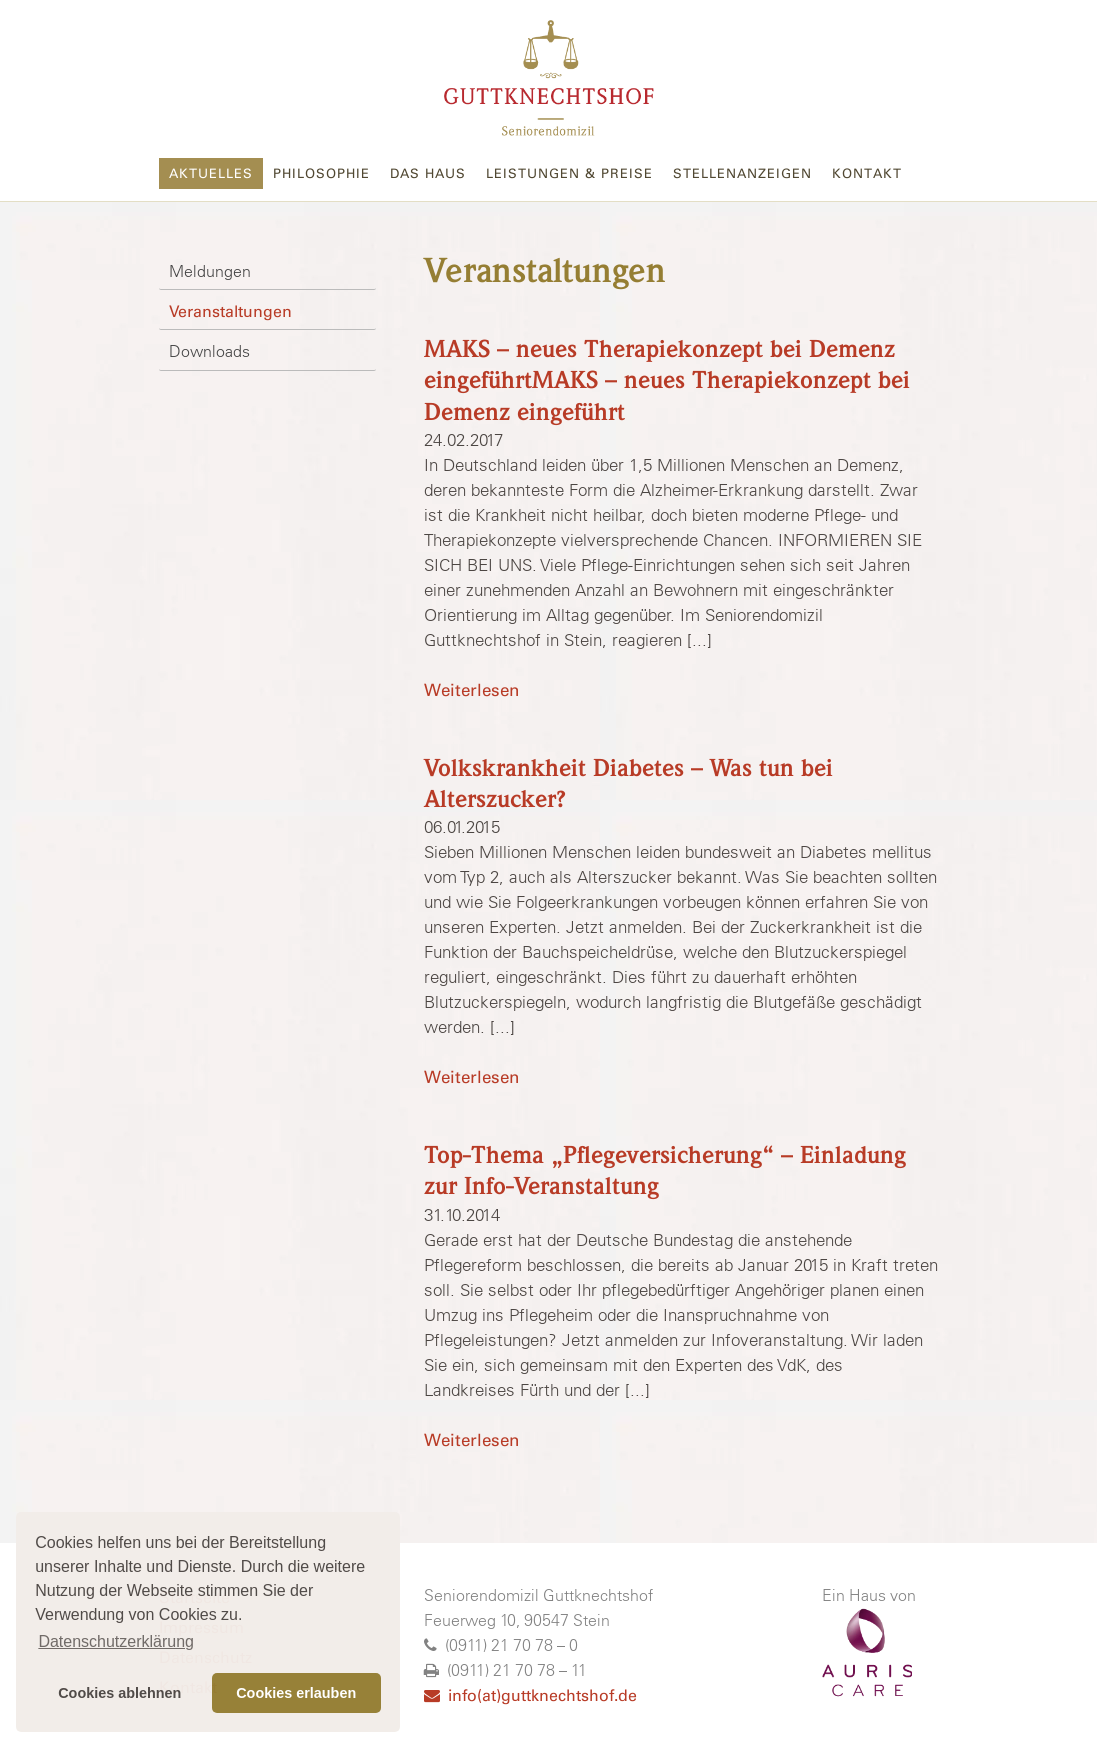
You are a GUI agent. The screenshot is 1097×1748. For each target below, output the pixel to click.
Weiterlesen (471, 690)
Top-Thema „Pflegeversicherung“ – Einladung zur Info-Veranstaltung (665, 1171)
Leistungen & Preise (569, 173)
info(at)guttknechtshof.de (530, 1695)
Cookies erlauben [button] (296, 1693)
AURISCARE (867, 1653)
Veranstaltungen (230, 311)
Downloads (209, 351)
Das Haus (428, 173)
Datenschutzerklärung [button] (116, 1641)
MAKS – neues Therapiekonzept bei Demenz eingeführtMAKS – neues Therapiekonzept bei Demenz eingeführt (667, 380)
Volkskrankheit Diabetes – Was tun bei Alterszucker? (628, 784)
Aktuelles (211, 173)
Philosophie (321, 173)
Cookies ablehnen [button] (119, 1693)
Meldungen (210, 271)
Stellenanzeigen (742, 173)
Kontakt (867, 173)
